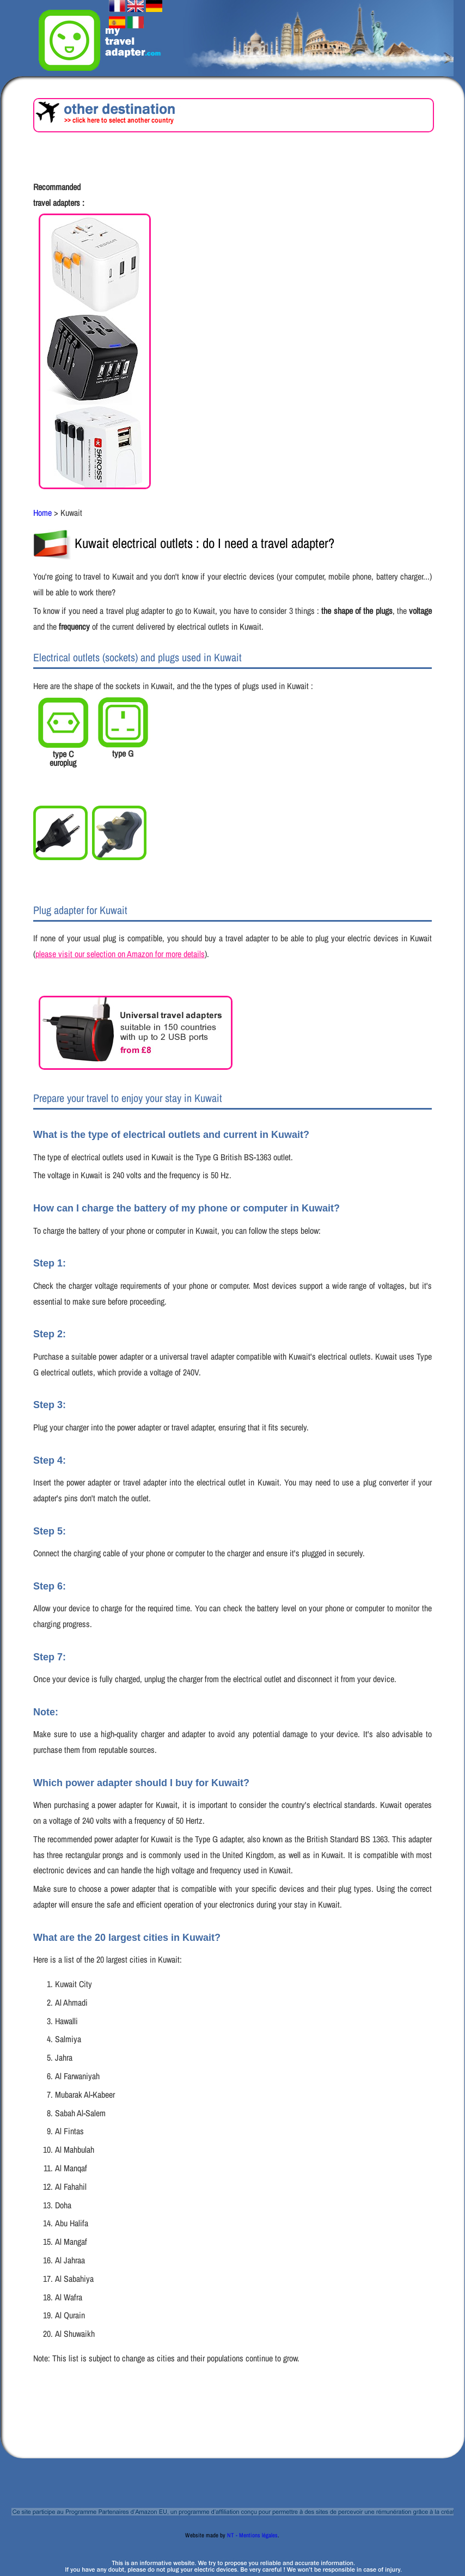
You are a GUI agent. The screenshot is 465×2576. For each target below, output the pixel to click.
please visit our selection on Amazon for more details (120, 954)
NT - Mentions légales (252, 2535)
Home (42, 513)
